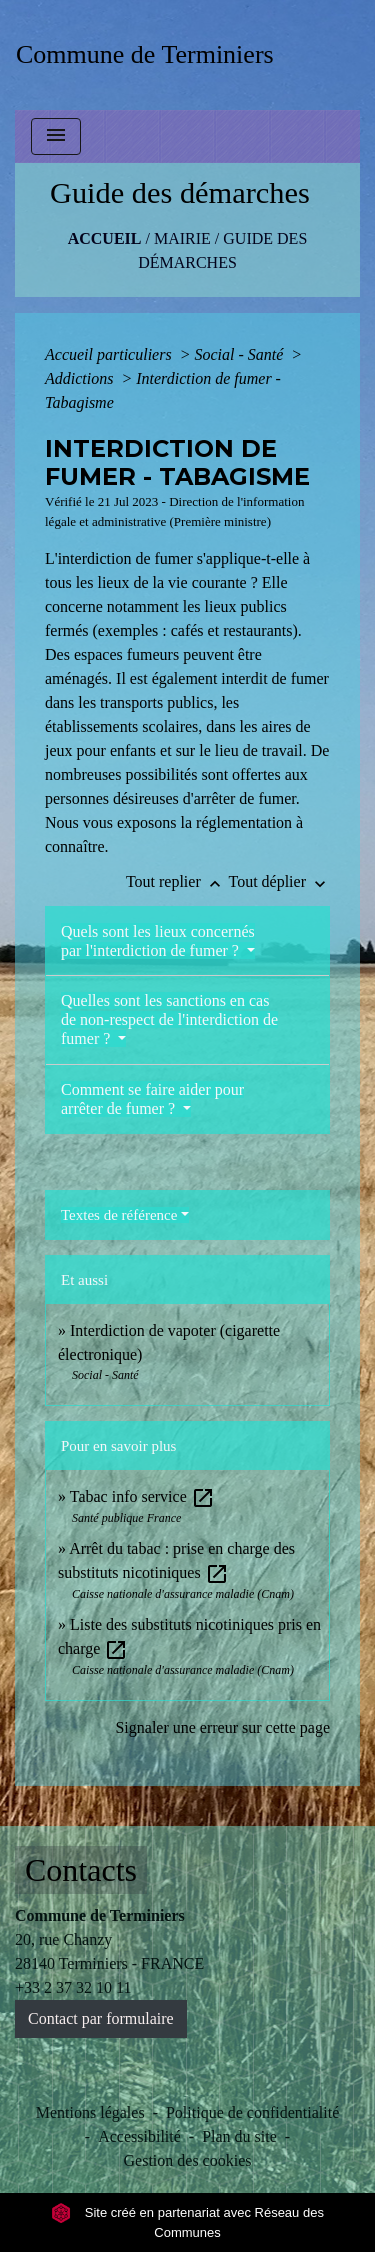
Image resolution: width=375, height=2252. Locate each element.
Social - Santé (240, 354)
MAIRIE (182, 238)
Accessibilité (139, 2136)
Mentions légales (90, 2112)
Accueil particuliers (110, 354)
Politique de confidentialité (252, 2112)
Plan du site (239, 2136)
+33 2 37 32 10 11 (73, 1987)
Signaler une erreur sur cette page (222, 1727)
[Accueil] (151, 54)
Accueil (105, 238)
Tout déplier (279, 881)
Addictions (81, 378)
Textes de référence (119, 1215)
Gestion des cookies (188, 2160)
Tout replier (177, 881)
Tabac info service (142, 1496)
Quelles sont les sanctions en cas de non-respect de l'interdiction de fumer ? (169, 1019)
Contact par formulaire (101, 2018)
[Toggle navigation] (56, 136)
